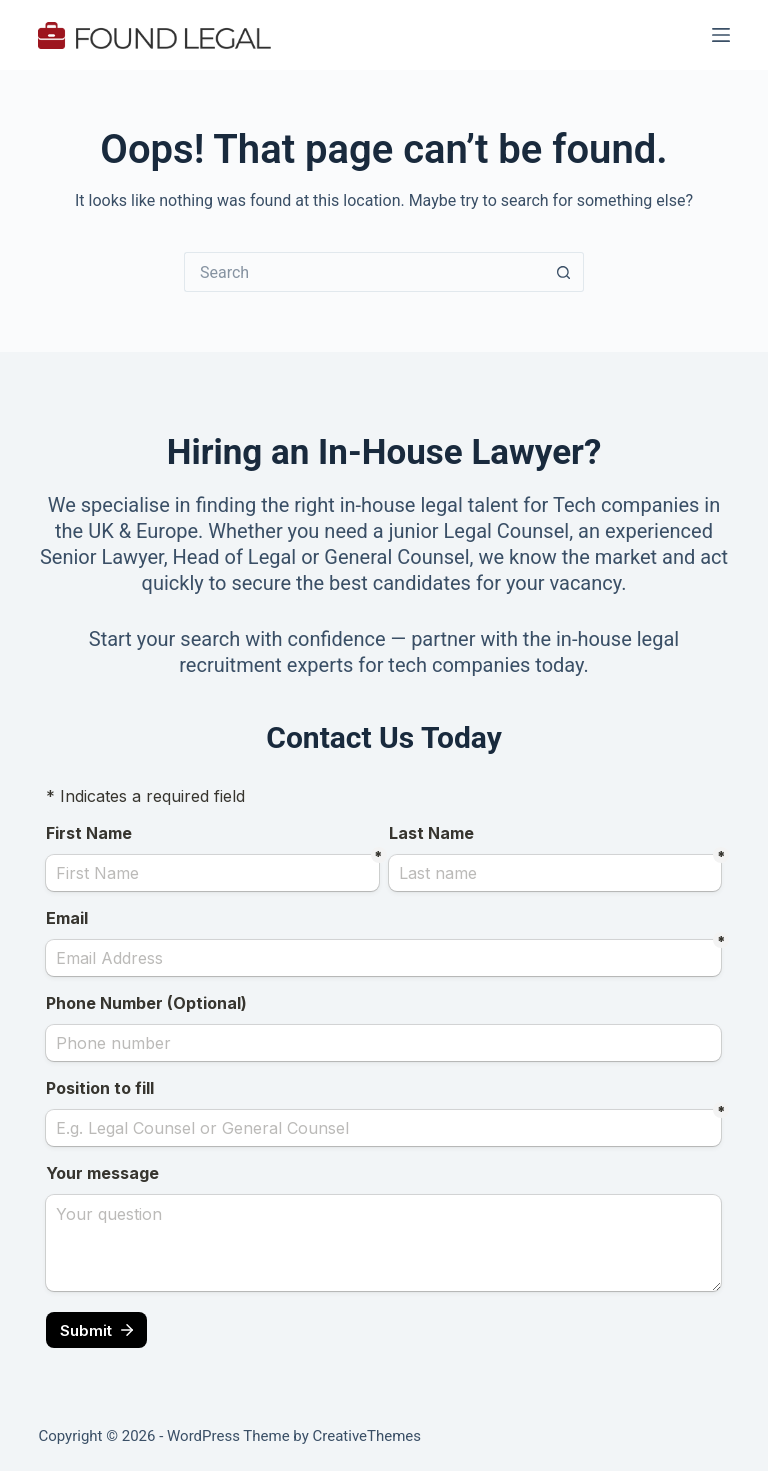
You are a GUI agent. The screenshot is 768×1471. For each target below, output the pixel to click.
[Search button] (564, 272)
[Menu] (721, 35)
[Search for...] (364, 272)
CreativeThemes (367, 1436)
